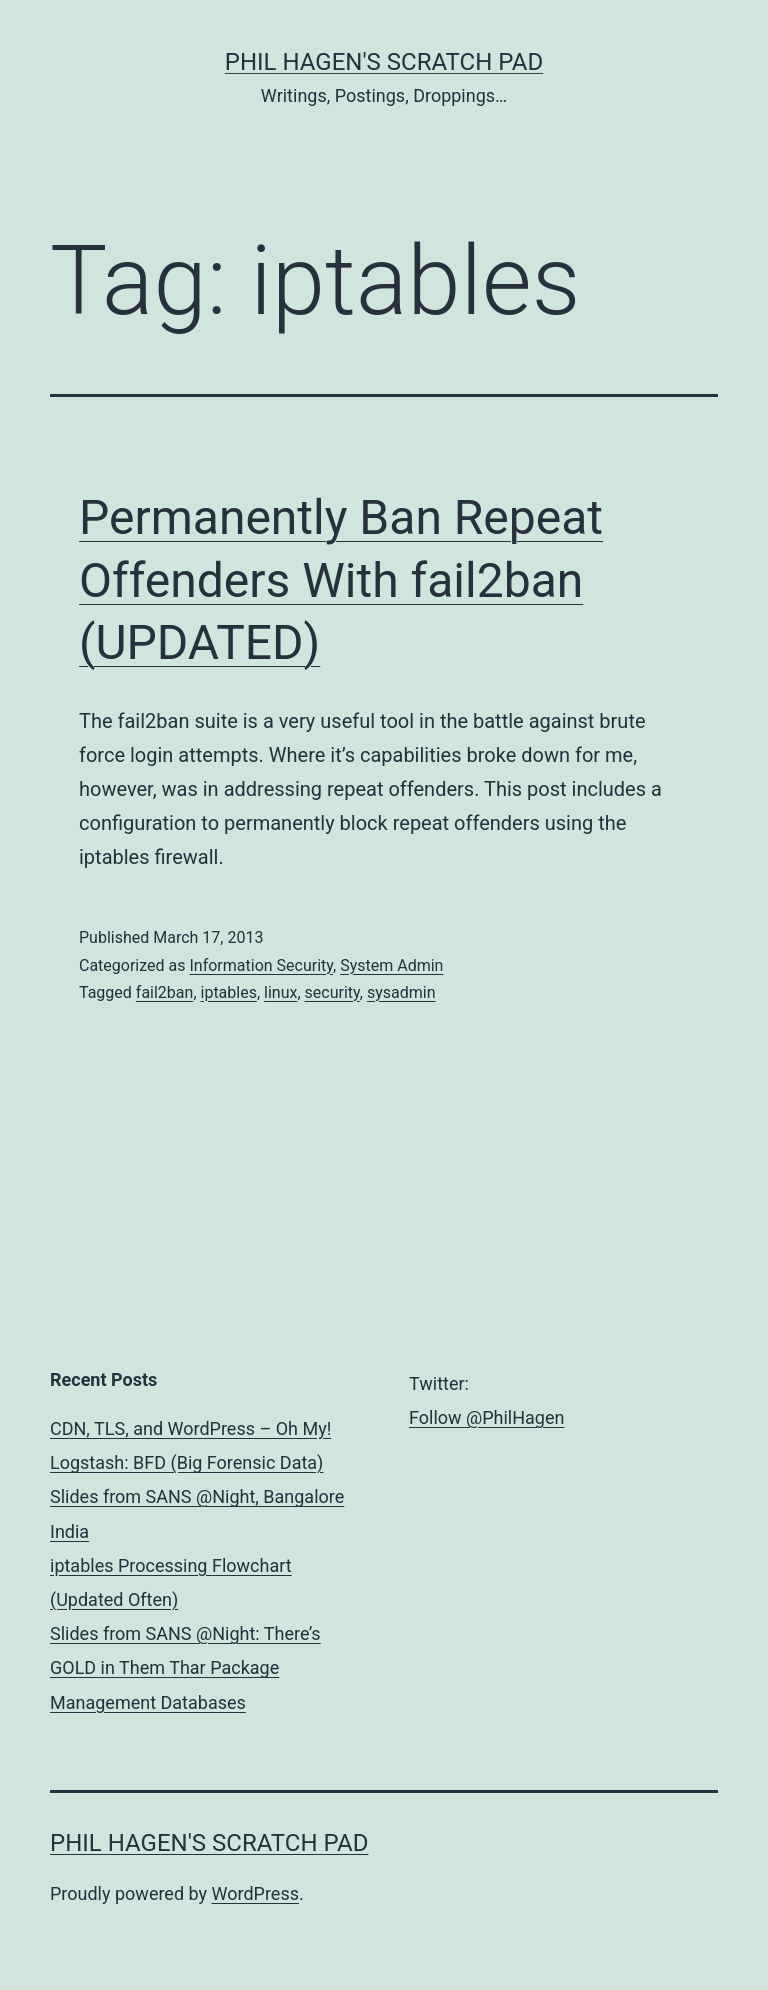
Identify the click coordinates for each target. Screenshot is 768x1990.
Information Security (261, 965)
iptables (229, 992)
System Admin (391, 965)
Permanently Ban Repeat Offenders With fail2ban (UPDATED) (341, 580)
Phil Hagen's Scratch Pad (384, 62)
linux (280, 992)
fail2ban (165, 992)
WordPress (255, 1893)
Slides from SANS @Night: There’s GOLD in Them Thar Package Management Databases (185, 1667)
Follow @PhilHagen (486, 1417)
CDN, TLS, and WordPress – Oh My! (190, 1428)
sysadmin (401, 992)
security (332, 992)
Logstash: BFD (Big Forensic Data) (186, 1462)
